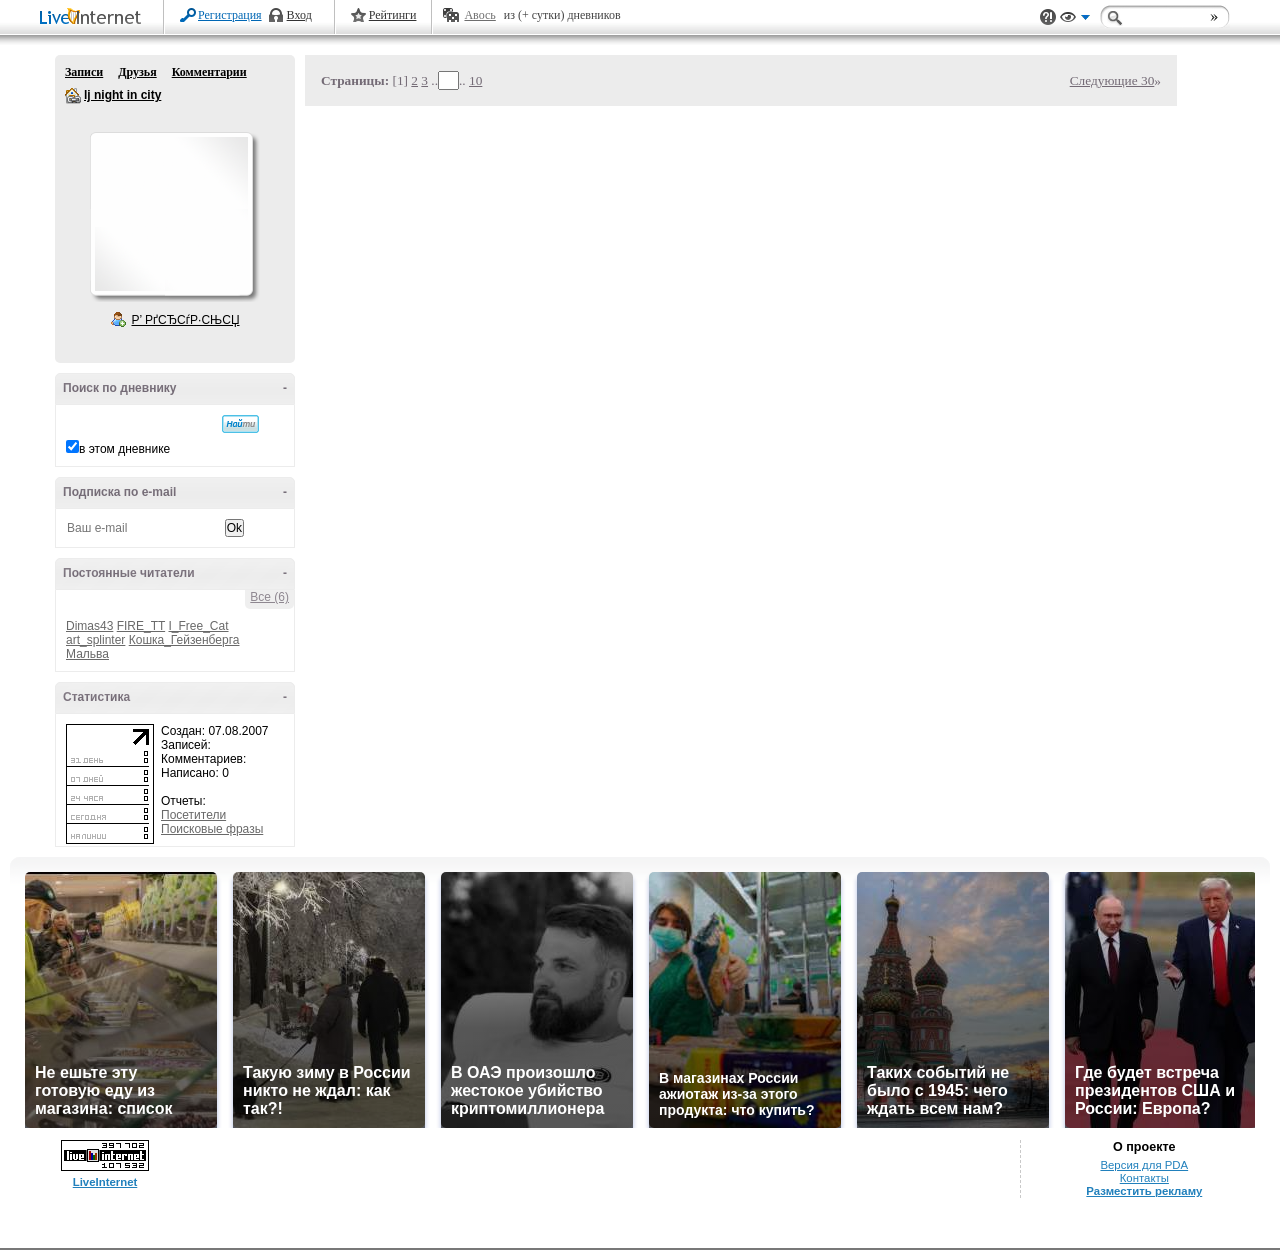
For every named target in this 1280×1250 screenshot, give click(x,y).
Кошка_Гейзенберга (184, 640)
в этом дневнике (124, 449)
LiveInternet (94, 18)
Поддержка (1048, 17)
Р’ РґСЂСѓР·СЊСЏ (186, 320)
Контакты (1144, 1178)
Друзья (137, 72)
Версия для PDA (1144, 1165)
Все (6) (269, 597)
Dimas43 (89, 626)
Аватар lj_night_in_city (171, 214)
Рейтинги (393, 15)
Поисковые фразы (212, 829)
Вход (299, 15)
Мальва (87, 654)
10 (475, 80)
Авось (479, 15)
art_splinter (95, 640)
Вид (1075, 20)
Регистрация (230, 15)
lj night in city (73, 96)
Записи (84, 72)
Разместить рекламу (1144, 1191)
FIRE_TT (141, 626)
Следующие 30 (1112, 80)
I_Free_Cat (199, 626)
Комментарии (209, 72)
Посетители (193, 815)
